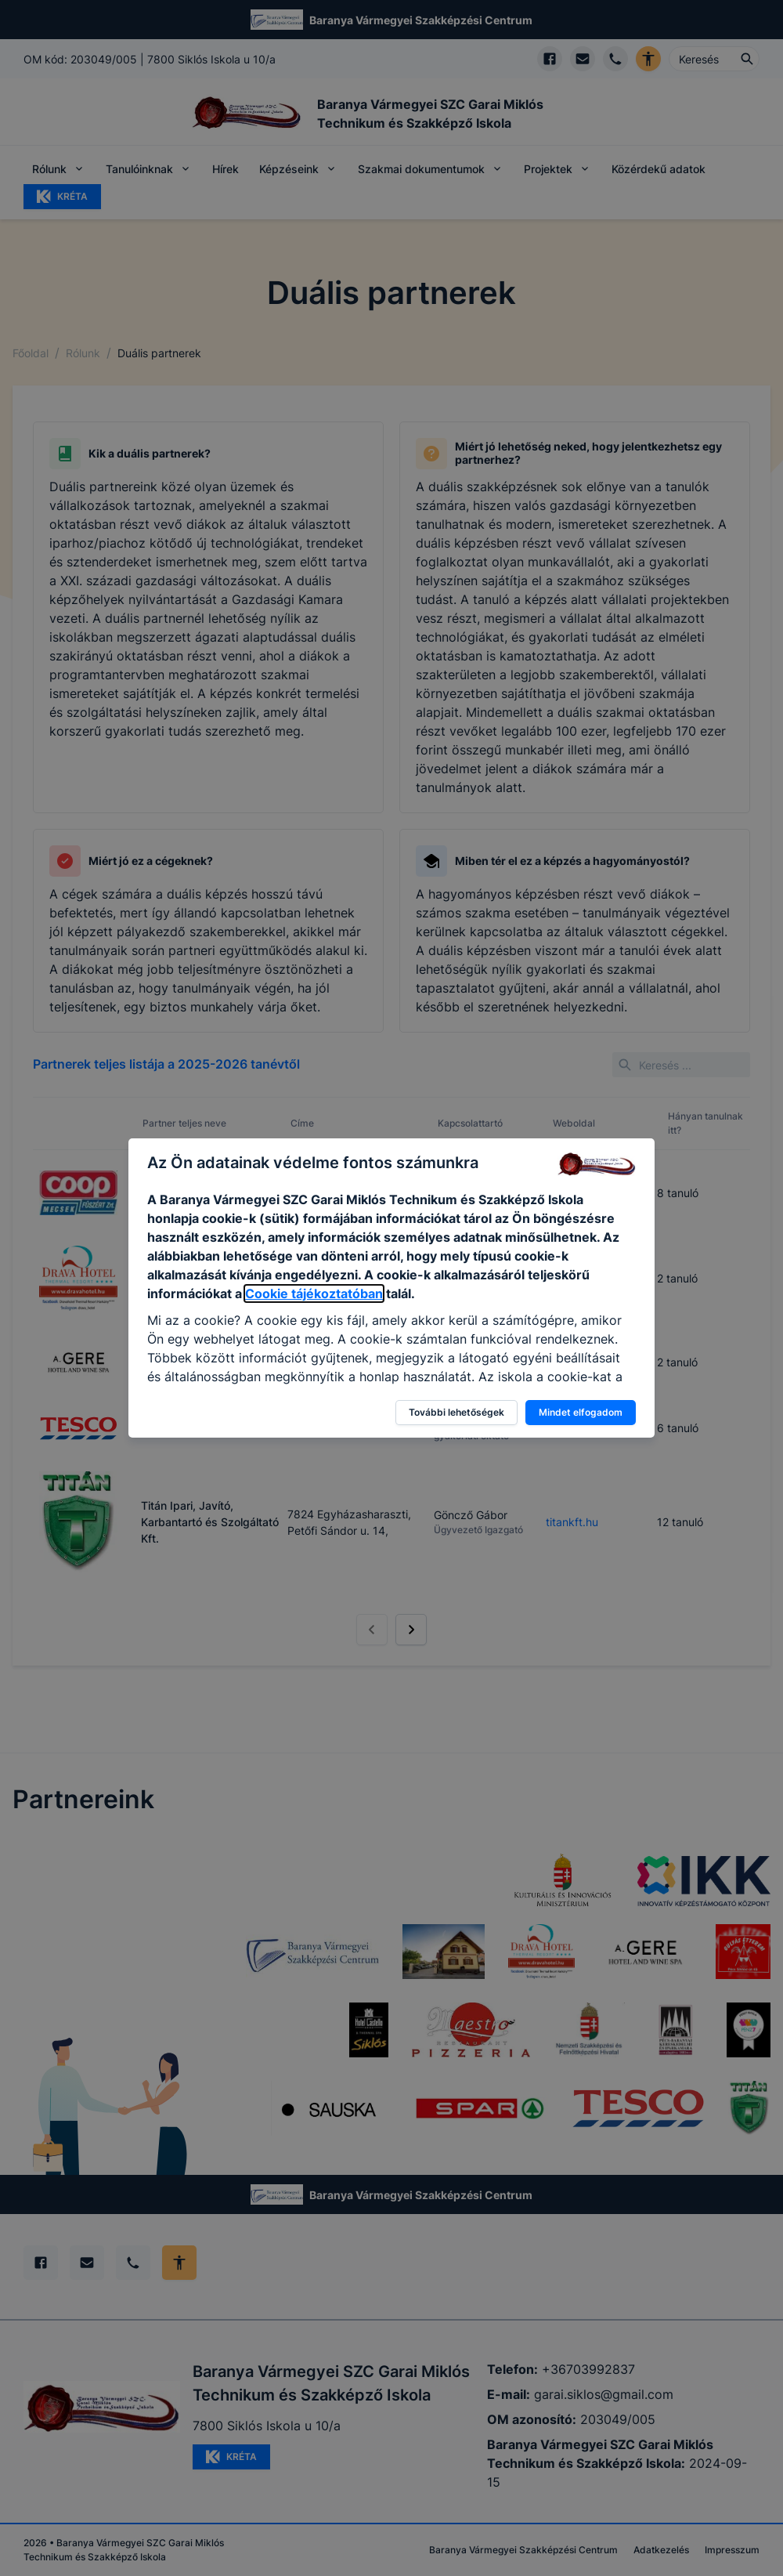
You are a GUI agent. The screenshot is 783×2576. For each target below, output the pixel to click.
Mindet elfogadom (580, 1412)
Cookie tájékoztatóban (314, 1293)
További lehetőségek (456, 1412)
